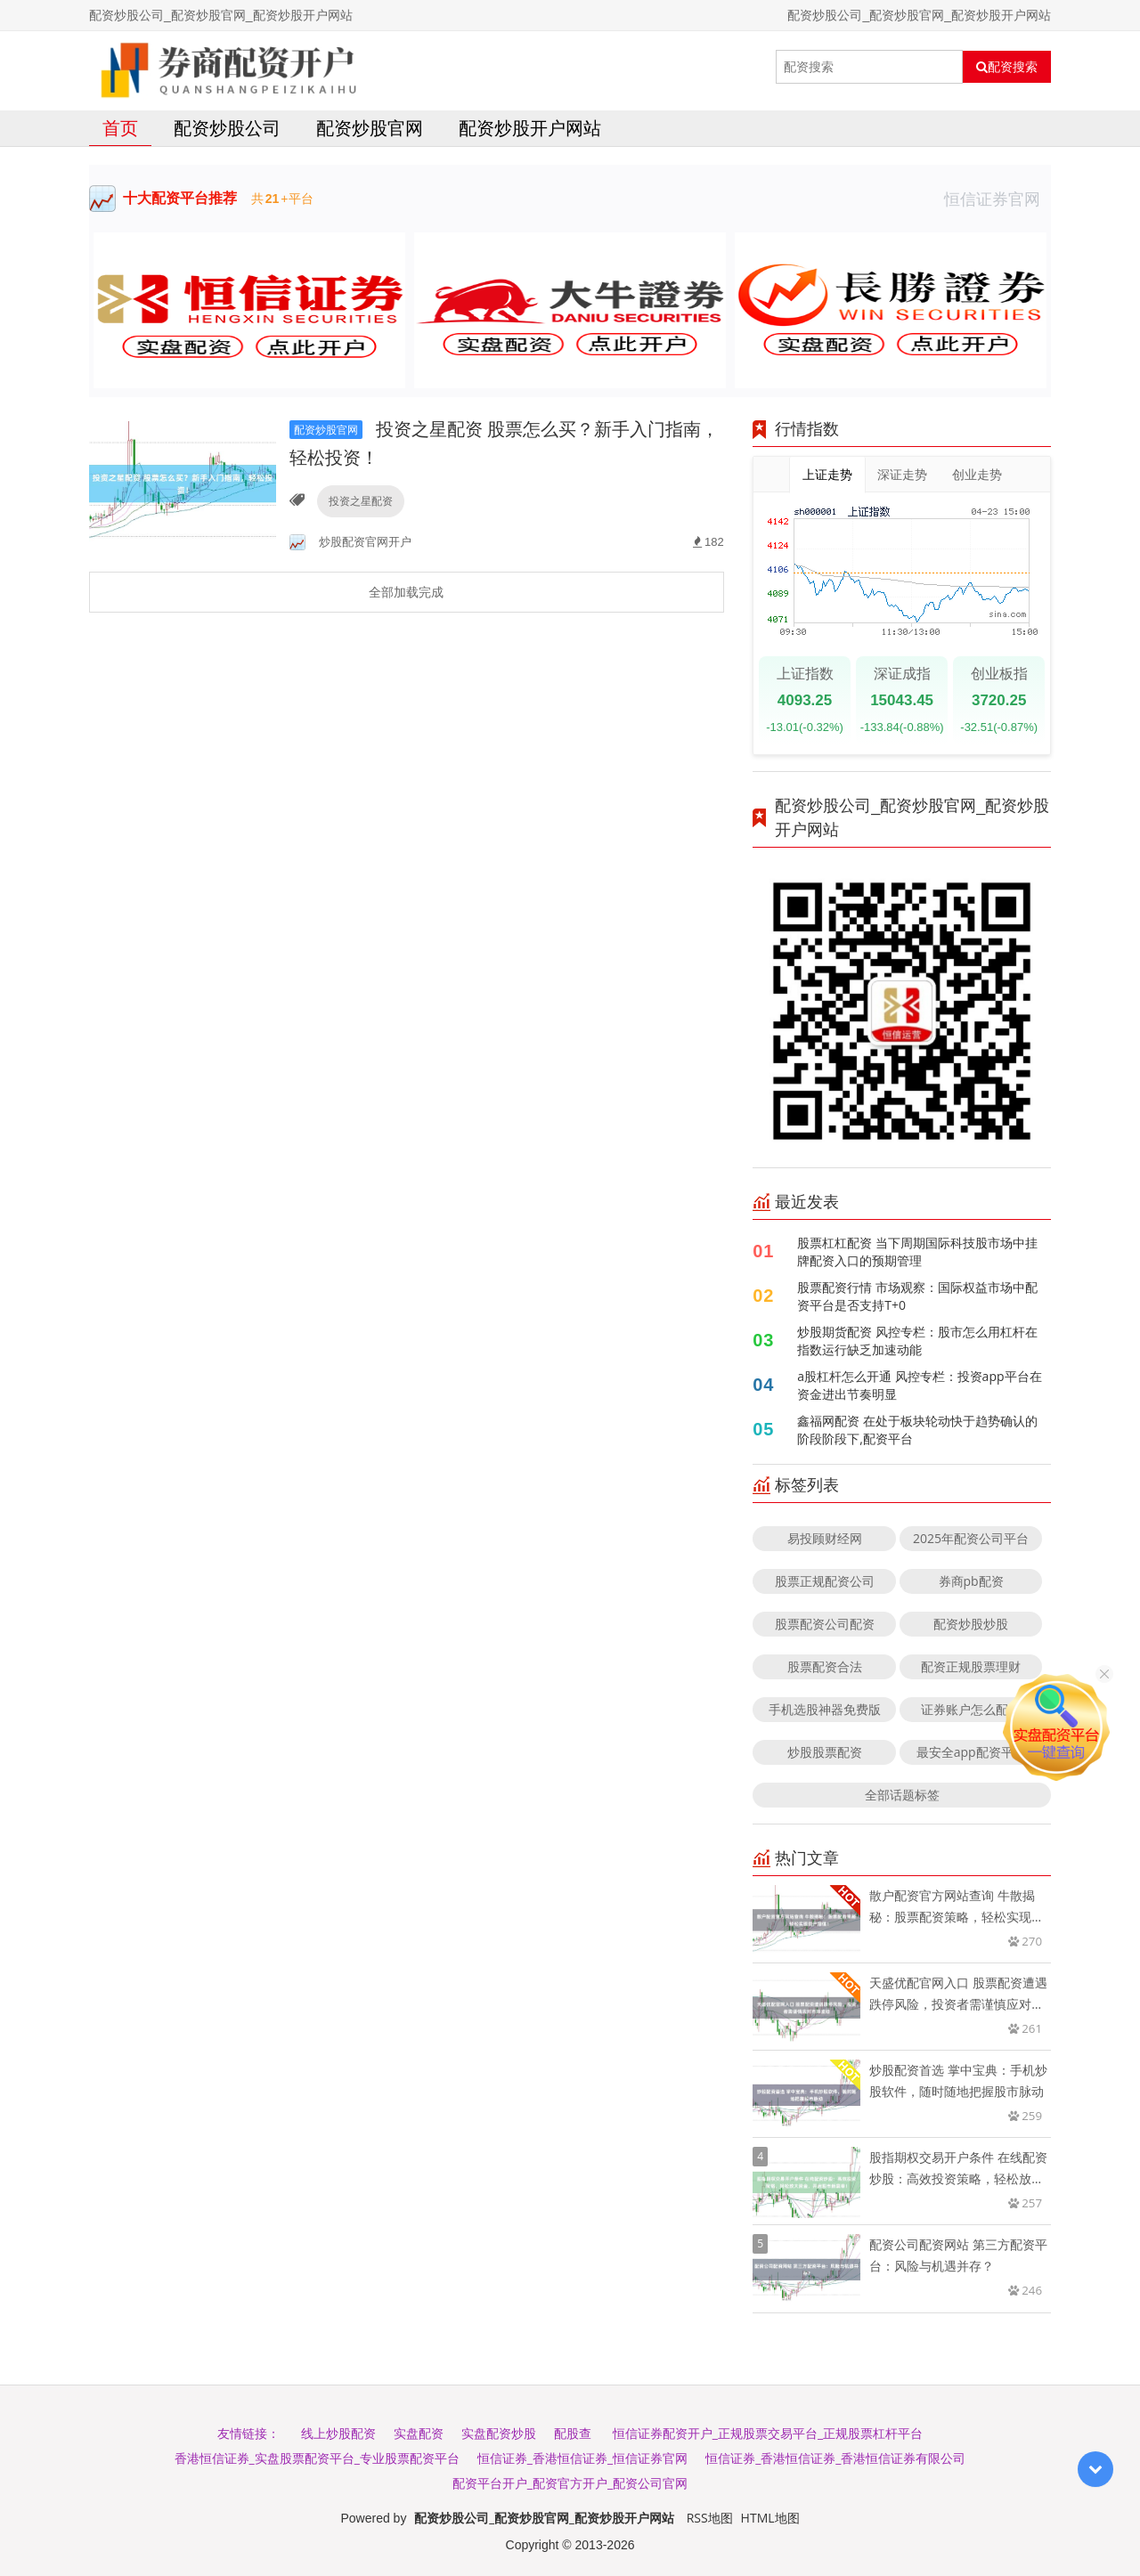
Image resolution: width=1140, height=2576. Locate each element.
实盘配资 (419, 2433)
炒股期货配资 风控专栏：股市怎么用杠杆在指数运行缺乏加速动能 (917, 1340)
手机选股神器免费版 (825, 1709)
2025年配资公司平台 (971, 1538)
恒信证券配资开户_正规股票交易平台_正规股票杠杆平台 (768, 2433)
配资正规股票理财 (971, 1666)
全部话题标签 (902, 1794)
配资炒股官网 (369, 128)
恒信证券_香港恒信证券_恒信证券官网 (582, 2458)
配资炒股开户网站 (530, 128)
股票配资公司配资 (825, 1623)
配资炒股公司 (227, 128)
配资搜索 (1007, 67)
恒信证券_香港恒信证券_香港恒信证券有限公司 (835, 2458)
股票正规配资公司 (825, 1580)
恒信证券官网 (997, 198)
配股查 (572, 2433)
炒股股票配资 (824, 1751)
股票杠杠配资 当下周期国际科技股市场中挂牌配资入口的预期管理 (917, 1251)
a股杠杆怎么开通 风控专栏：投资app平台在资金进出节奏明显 (919, 1385)
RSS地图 (710, 2517)
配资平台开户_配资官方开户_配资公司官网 (570, 2482)
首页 (120, 128)
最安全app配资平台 (971, 1751)
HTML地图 (770, 2517)
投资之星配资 (361, 500)
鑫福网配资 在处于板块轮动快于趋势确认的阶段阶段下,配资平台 (917, 1429)
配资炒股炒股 (970, 1623)
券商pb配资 (971, 1580)
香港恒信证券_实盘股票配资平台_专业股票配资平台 (317, 2458)
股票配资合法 (824, 1666)
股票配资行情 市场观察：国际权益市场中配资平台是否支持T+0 (917, 1296)
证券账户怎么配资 (971, 1709)
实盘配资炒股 (498, 2433)
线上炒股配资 (338, 2433)
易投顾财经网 (824, 1538)
